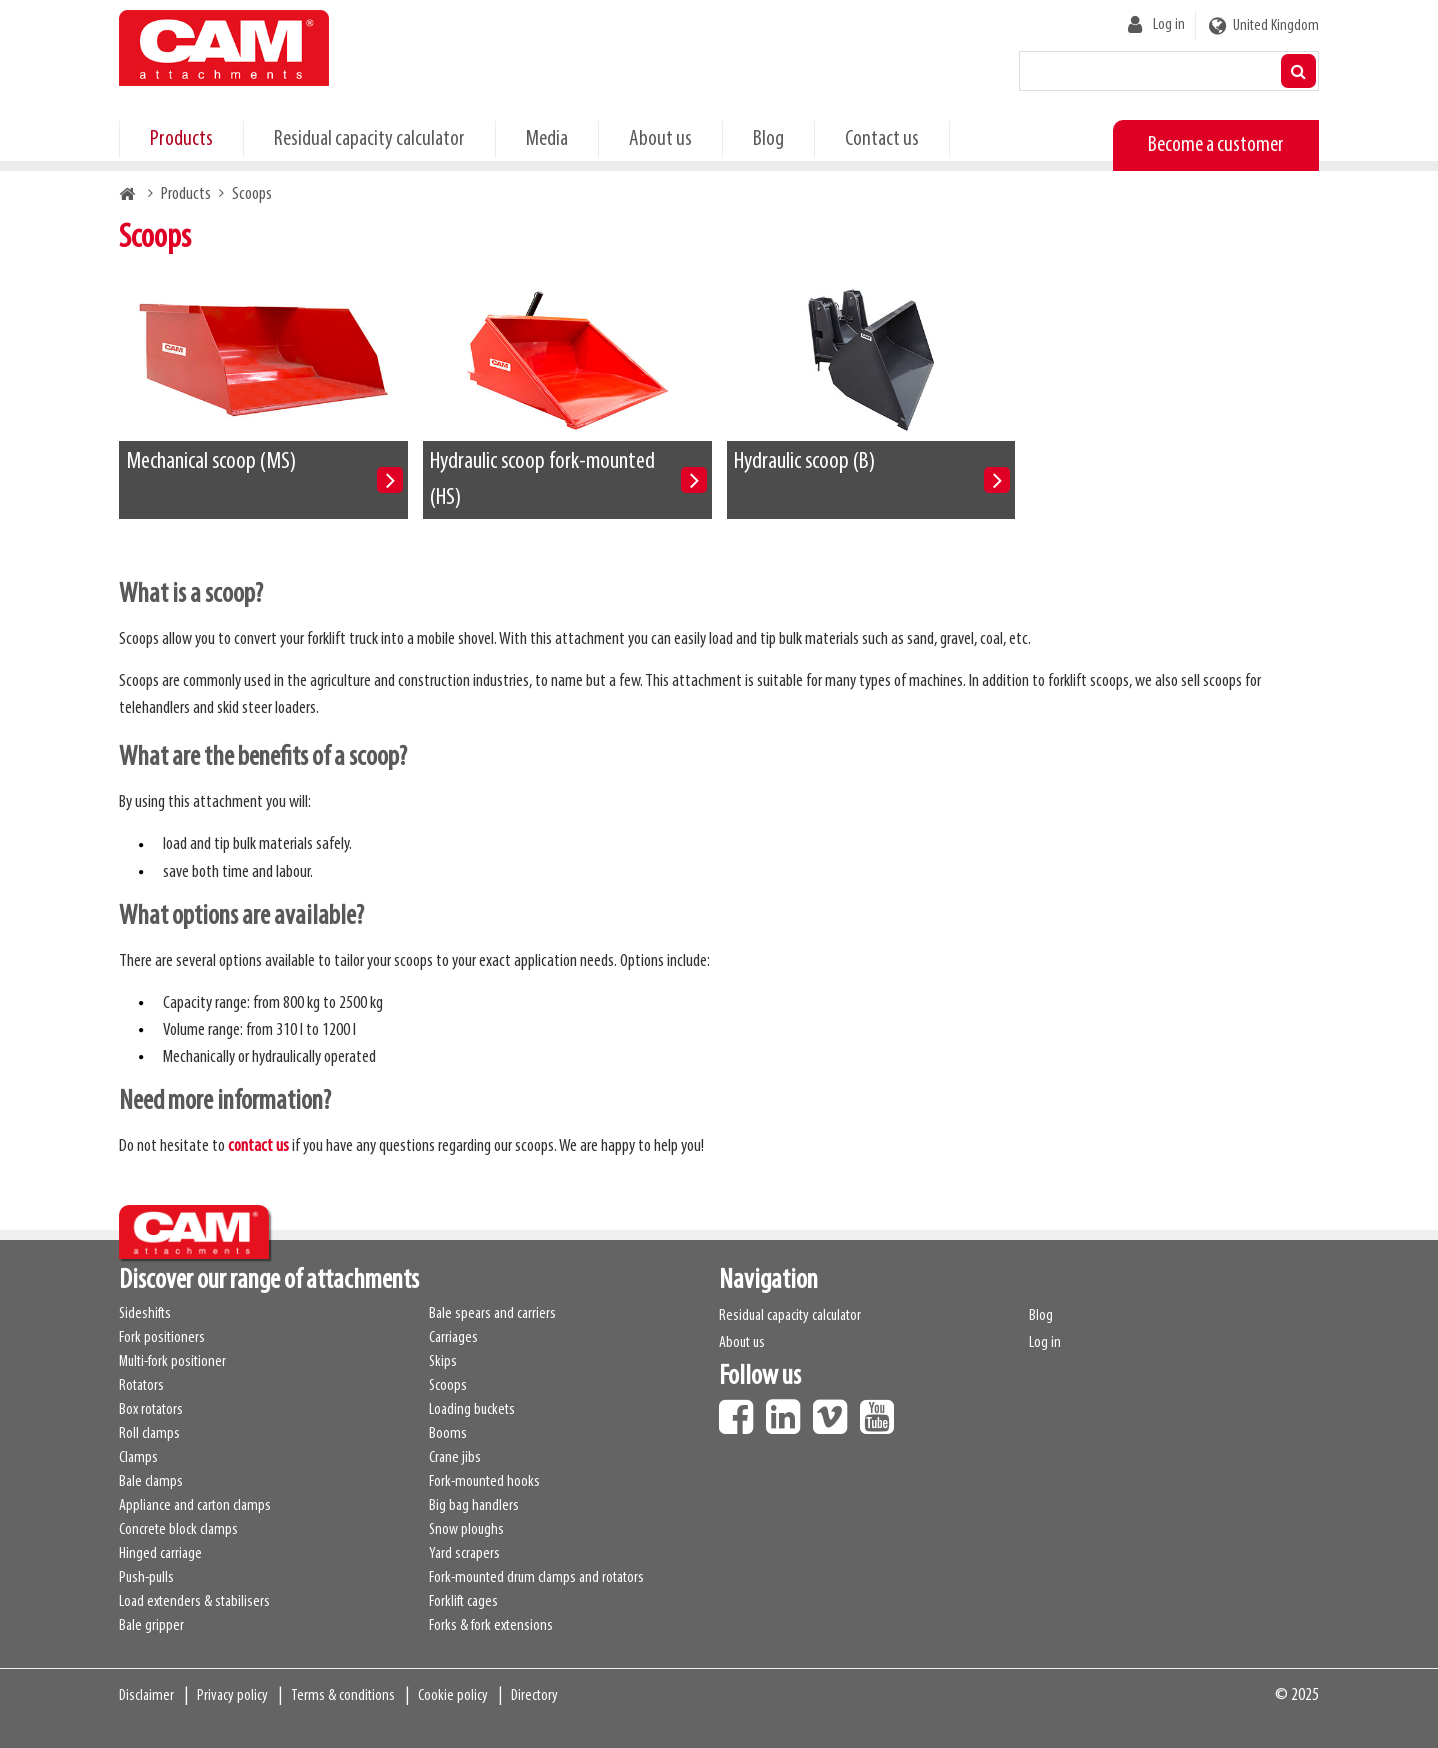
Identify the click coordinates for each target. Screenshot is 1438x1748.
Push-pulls (146, 1578)
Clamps (138, 1458)
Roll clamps (149, 1434)
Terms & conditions (343, 1696)
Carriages (453, 1338)
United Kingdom (1276, 26)
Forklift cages (463, 1602)
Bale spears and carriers (492, 1314)
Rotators (141, 1386)
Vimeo (835, 1410)
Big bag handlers (474, 1506)
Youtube (882, 1410)
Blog (768, 139)
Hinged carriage (160, 1554)
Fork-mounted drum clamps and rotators (536, 1578)
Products (181, 139)
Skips (443, 1362)
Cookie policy (453, 1696)
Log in (1169, 25)
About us (660, 139)
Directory (534, 1696)
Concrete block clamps (178, 1530)
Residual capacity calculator (369, 139)
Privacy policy (232, 1696)
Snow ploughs (466, 1530)
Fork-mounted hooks (484, 1482)
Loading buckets (472, 1410)
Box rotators (151, 1410)
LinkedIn (788, 1410)
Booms (448, 1434)
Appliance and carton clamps (195, 1506)
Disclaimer (146, 1696)
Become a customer (1216, 145)
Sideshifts (145, 1314)
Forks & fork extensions (491, 1626)
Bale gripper (151, 1626)
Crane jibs (455, 1458)
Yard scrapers (464, 1554)
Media (547, 139)
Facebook (741, 1410)
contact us (258, 1146)
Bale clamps (151, 1482)
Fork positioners (162, 1338)
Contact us (882, 139)
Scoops (448, 1386)
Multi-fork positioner (172, 1362)
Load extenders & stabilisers (194, 1602)
